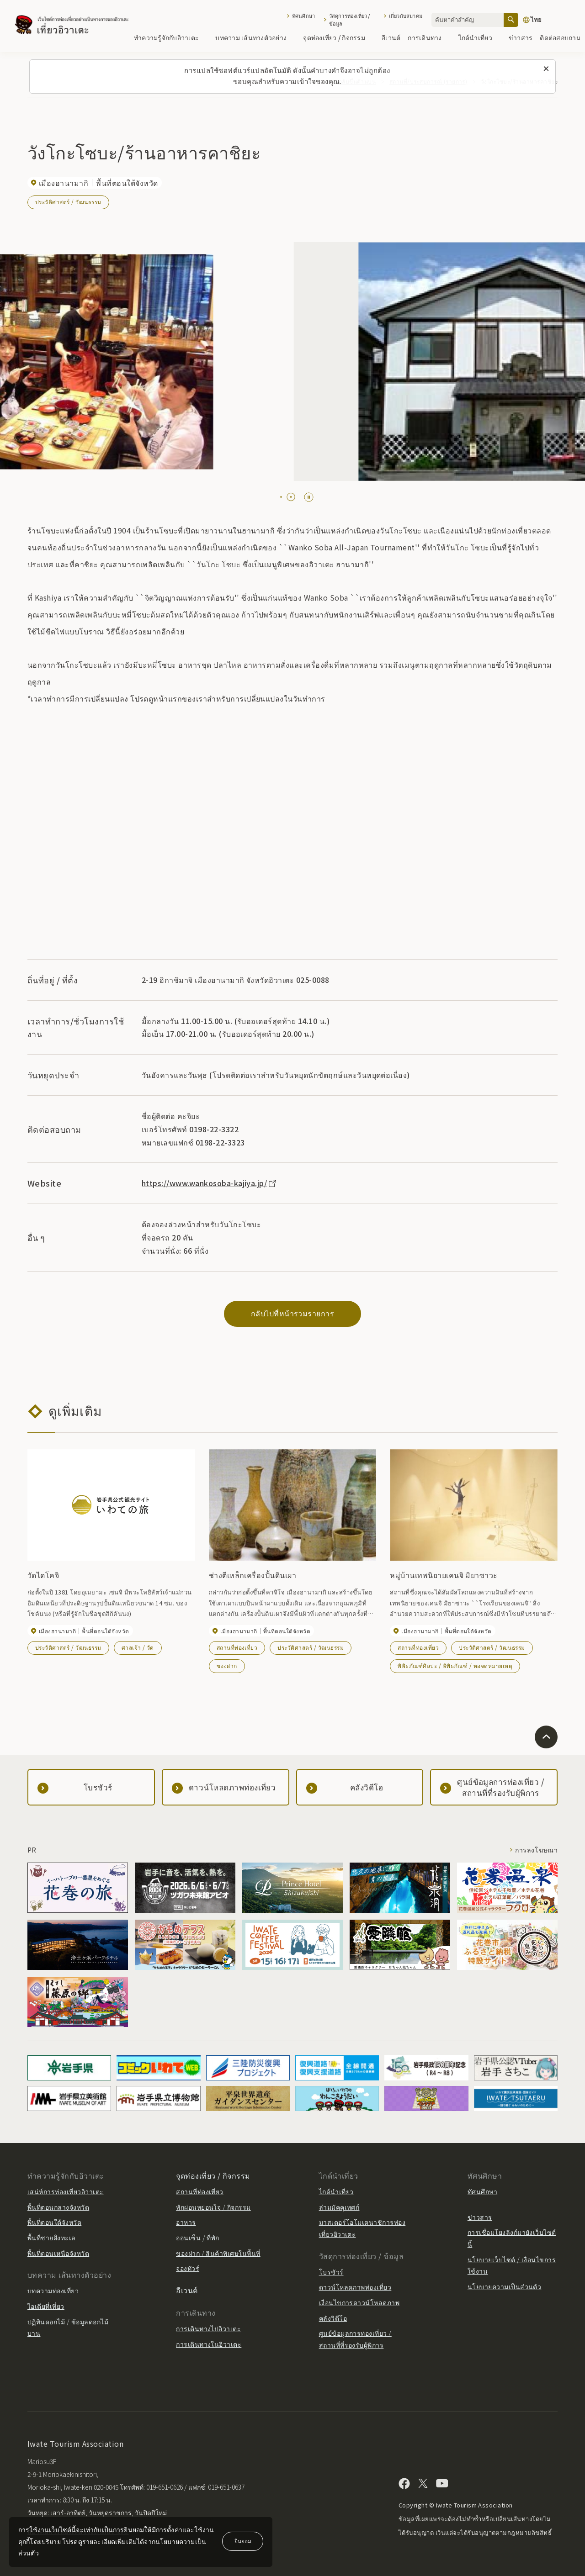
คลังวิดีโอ (333, 2318)
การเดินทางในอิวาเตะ (208, 2344)
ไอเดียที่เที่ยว (45, 2306)
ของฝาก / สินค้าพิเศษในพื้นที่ (218, 2253)
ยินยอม (242, 2540)
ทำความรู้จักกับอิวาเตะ (171, 37)
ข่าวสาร (521, 37)
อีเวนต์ (391, 37)
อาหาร (186, 2222)
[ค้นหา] (511, 20)
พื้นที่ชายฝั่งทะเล (51, 2237)
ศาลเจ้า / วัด (138, 1647)
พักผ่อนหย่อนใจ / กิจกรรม (213, 2207)
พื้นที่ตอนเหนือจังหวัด (58, 2253)
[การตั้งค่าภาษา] (549, 19)
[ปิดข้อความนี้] (546, 69)
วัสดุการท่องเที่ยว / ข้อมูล (349, 19)
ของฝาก (227, 1665)
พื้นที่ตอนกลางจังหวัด (58, 2207)
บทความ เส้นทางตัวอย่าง (255, 37)
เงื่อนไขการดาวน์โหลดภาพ (359, 2302)
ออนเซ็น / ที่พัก (197, 2237)
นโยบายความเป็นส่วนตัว (505, 2286)
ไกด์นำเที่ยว (479, 37)
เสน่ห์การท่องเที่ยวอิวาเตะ (65, 2191)
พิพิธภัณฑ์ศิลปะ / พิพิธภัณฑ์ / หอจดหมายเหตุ (455, 1665)
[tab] (281, 497)
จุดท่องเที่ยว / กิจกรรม (338, 37)
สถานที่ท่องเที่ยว (237, 1647)
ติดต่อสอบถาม (560, 37)
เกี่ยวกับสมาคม (405, 15)
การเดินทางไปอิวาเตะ (208, 2328)
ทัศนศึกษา (303, 15)
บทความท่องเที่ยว (53, 2290)
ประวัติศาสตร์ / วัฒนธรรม (68, 202)
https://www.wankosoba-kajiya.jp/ (209, 1182)
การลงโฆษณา (536, 1849)
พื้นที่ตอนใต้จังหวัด (54, 2222)
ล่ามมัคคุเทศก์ (339, 2207)
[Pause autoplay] (309, 497)
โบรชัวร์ (331, 2271)
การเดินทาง (429, 37)
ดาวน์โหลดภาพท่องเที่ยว (355, 2286)
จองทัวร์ (187, 2268)
